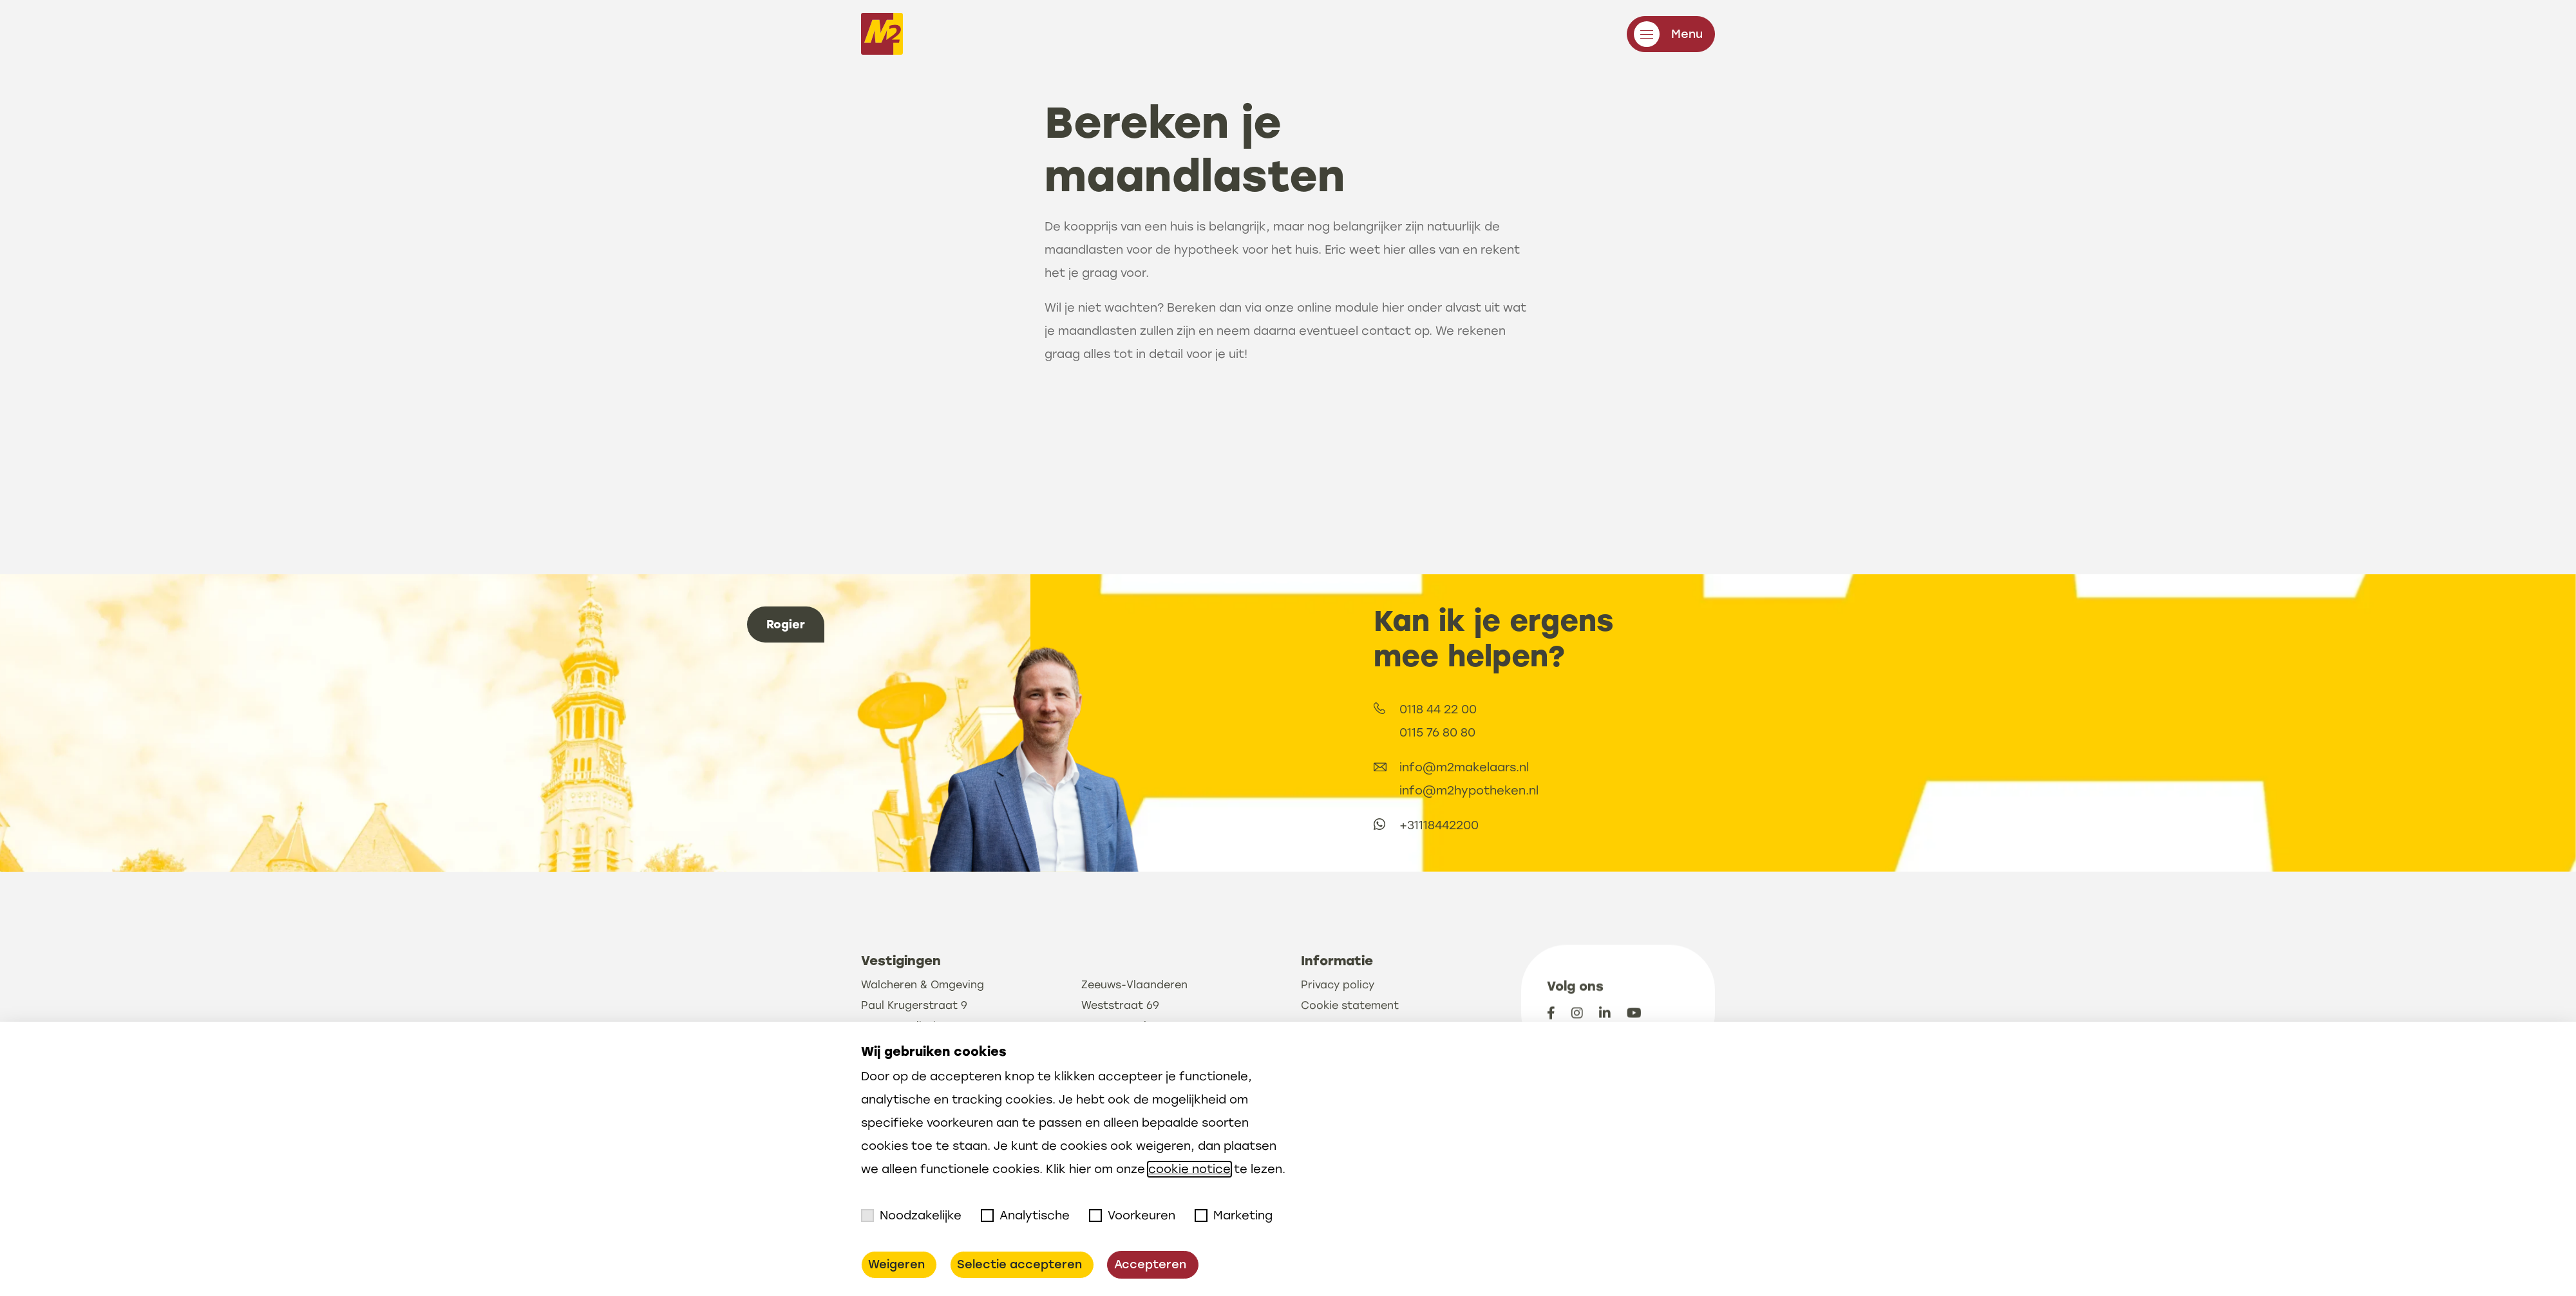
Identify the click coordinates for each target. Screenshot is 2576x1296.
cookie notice (1189, 1169)
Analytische (1025, 1215)
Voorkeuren (1132, 1215)
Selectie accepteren (1019, 1264)
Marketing (1234, 1215)
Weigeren (896, 1264)
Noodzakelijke (911, 1215)
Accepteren (1150, 1264)
